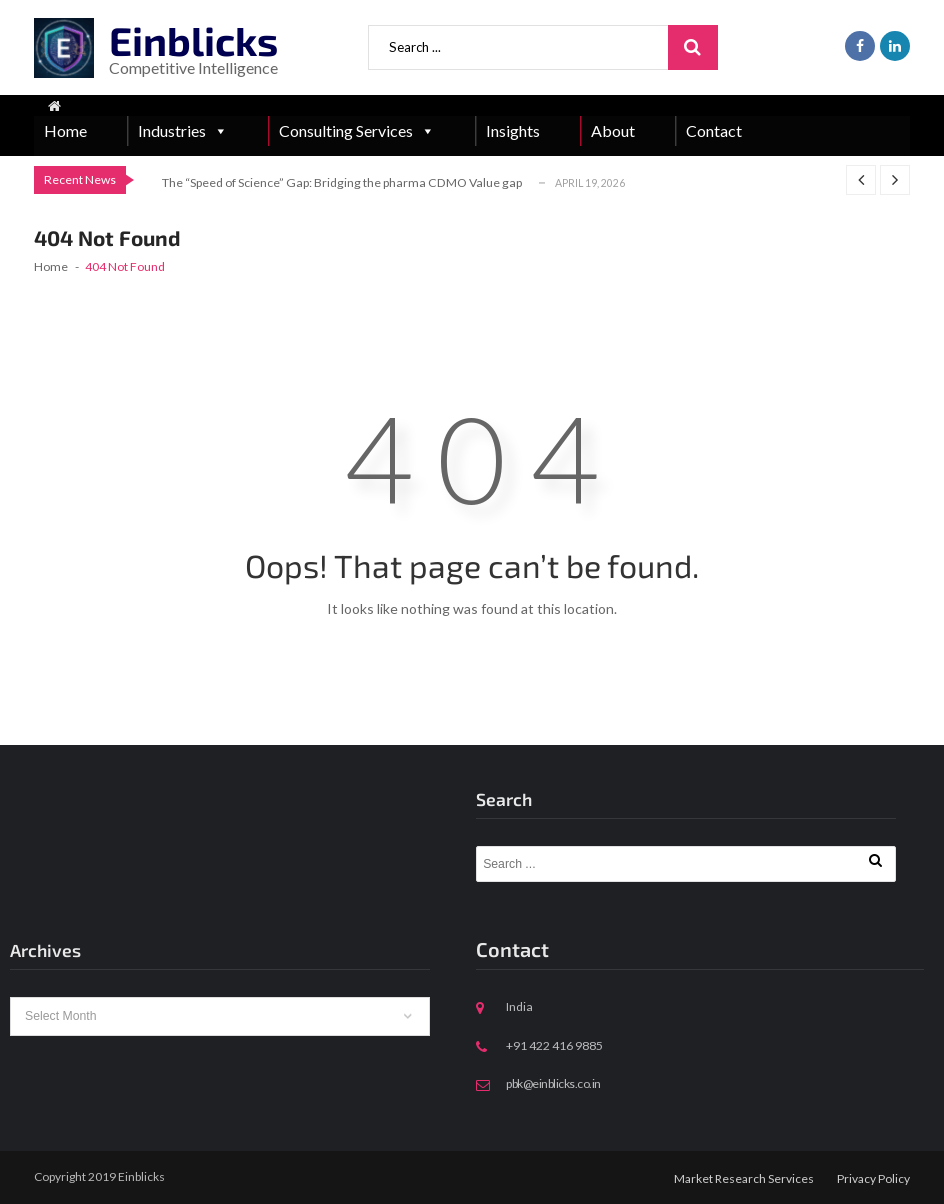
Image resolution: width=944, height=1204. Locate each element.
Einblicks (193, 40)
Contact (714, 130)
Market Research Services (744, 1178)
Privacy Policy (873, 1178)
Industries (183, 130)
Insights (513, 130)
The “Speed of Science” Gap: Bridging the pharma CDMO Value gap (342, 182)
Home (65, 130)
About (613, 130)
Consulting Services (357, 130)
